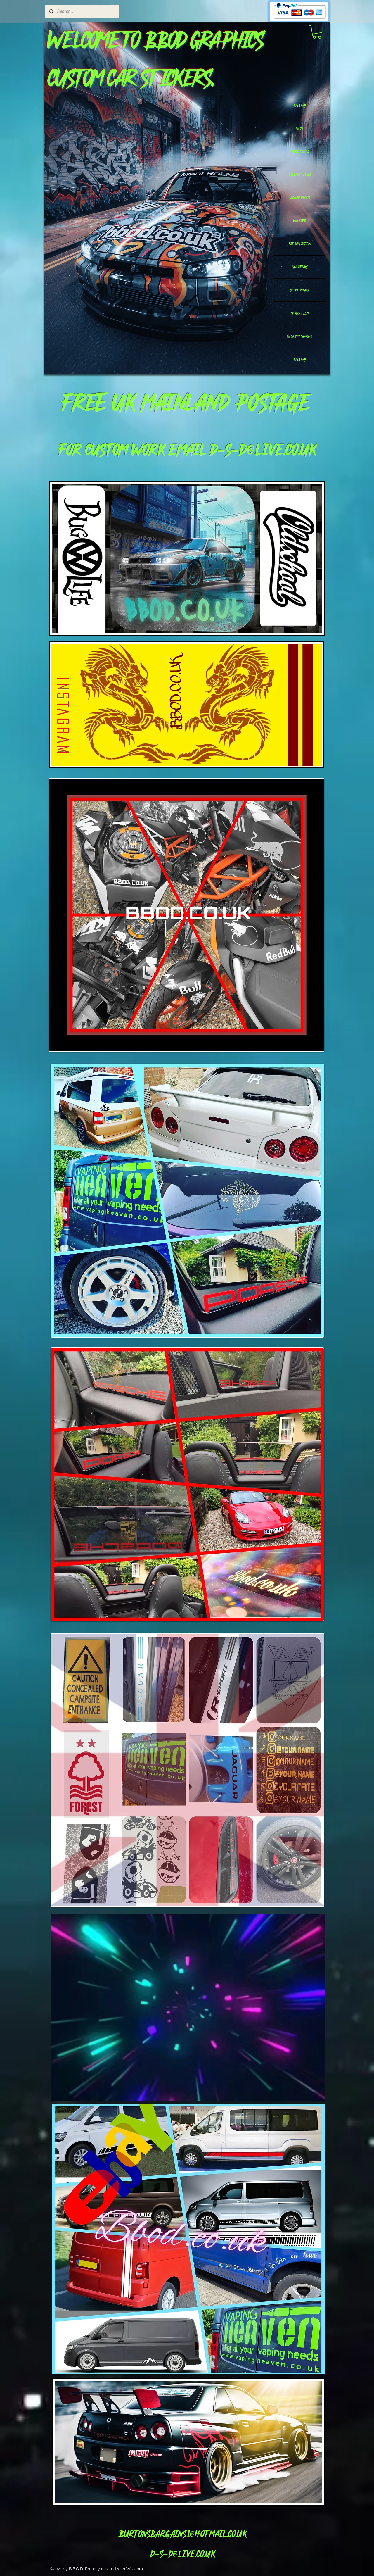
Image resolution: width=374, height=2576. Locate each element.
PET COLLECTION (299, 243)
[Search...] (81, 11)
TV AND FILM (299, 313)
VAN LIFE (299, 220)
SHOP (299, 128)
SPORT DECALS (299, 290)
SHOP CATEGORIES (299, 336)
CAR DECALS (299, 267)
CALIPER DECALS (300, 174)
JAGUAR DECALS (299, 197)
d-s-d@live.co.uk (262, 449)
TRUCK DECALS (299, 151)
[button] (317, 32)
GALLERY (299, 105)
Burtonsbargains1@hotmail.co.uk (182, 2534)
